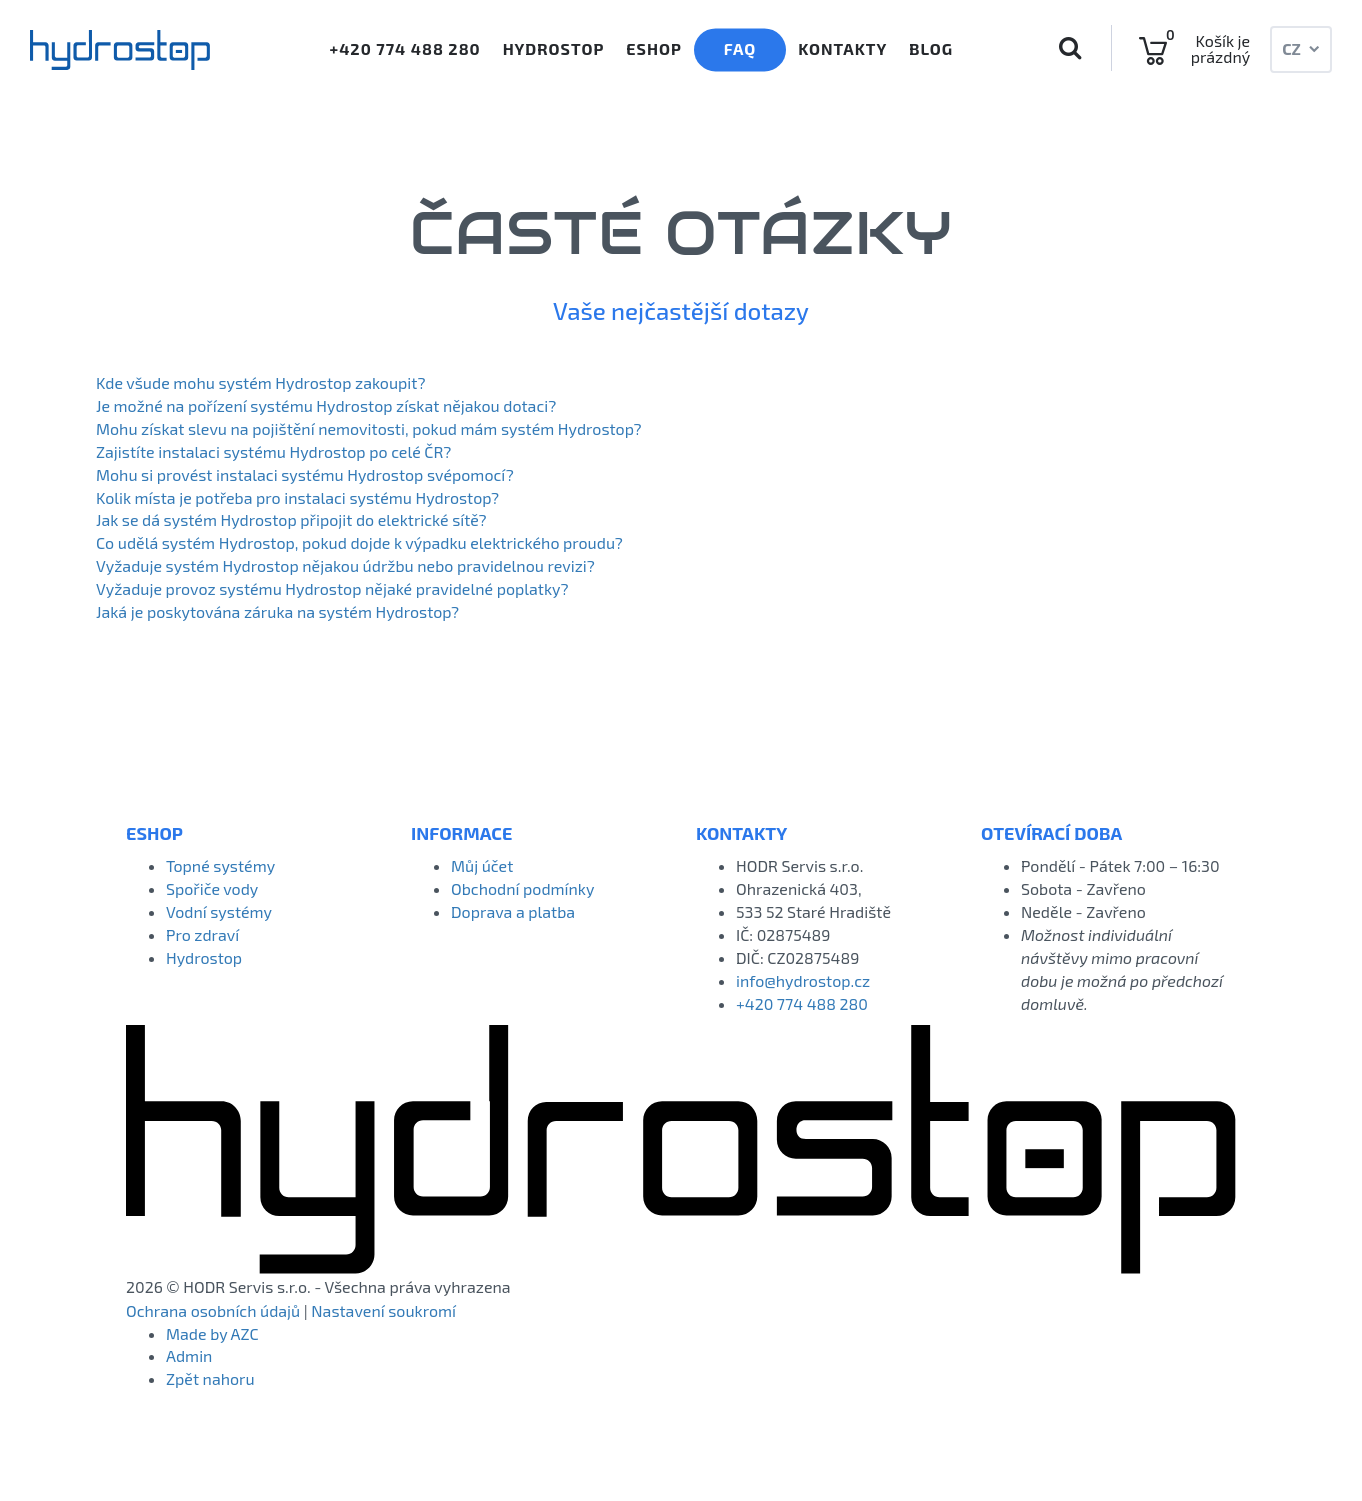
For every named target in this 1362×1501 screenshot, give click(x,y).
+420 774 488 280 (403, 49)
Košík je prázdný (1221, 49)
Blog (931, 49)
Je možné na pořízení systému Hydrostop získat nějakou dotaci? (326, 405)
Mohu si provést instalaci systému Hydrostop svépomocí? (305, 474)
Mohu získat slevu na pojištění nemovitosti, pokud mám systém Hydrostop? (369, 428)
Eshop (654, 49)
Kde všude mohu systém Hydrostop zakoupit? (261, 382)
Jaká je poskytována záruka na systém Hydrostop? (277, 611)
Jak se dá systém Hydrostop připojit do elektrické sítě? (291, 519)
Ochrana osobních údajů (213, 1310)
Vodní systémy (219, 911)
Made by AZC (212, 1333)
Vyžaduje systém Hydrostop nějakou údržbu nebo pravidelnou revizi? (345, 565)
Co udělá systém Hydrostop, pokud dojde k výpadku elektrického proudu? (359, 542)
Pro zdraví (202, 934)
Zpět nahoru (210, 1378)
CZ (1301, 48)
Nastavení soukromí (383, 1310)
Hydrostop (554, 49)
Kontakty (842, 49)
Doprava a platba (513, 911)
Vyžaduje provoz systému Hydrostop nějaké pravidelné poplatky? (332, 588)
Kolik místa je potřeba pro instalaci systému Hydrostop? (297, 497)
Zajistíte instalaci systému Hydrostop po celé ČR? (273, 451)
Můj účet (482, 865)
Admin (189, 1355)
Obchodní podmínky (522, 888)
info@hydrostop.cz (803, 980)
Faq (740, 49)
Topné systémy (220, 865)
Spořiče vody (212, 888)
